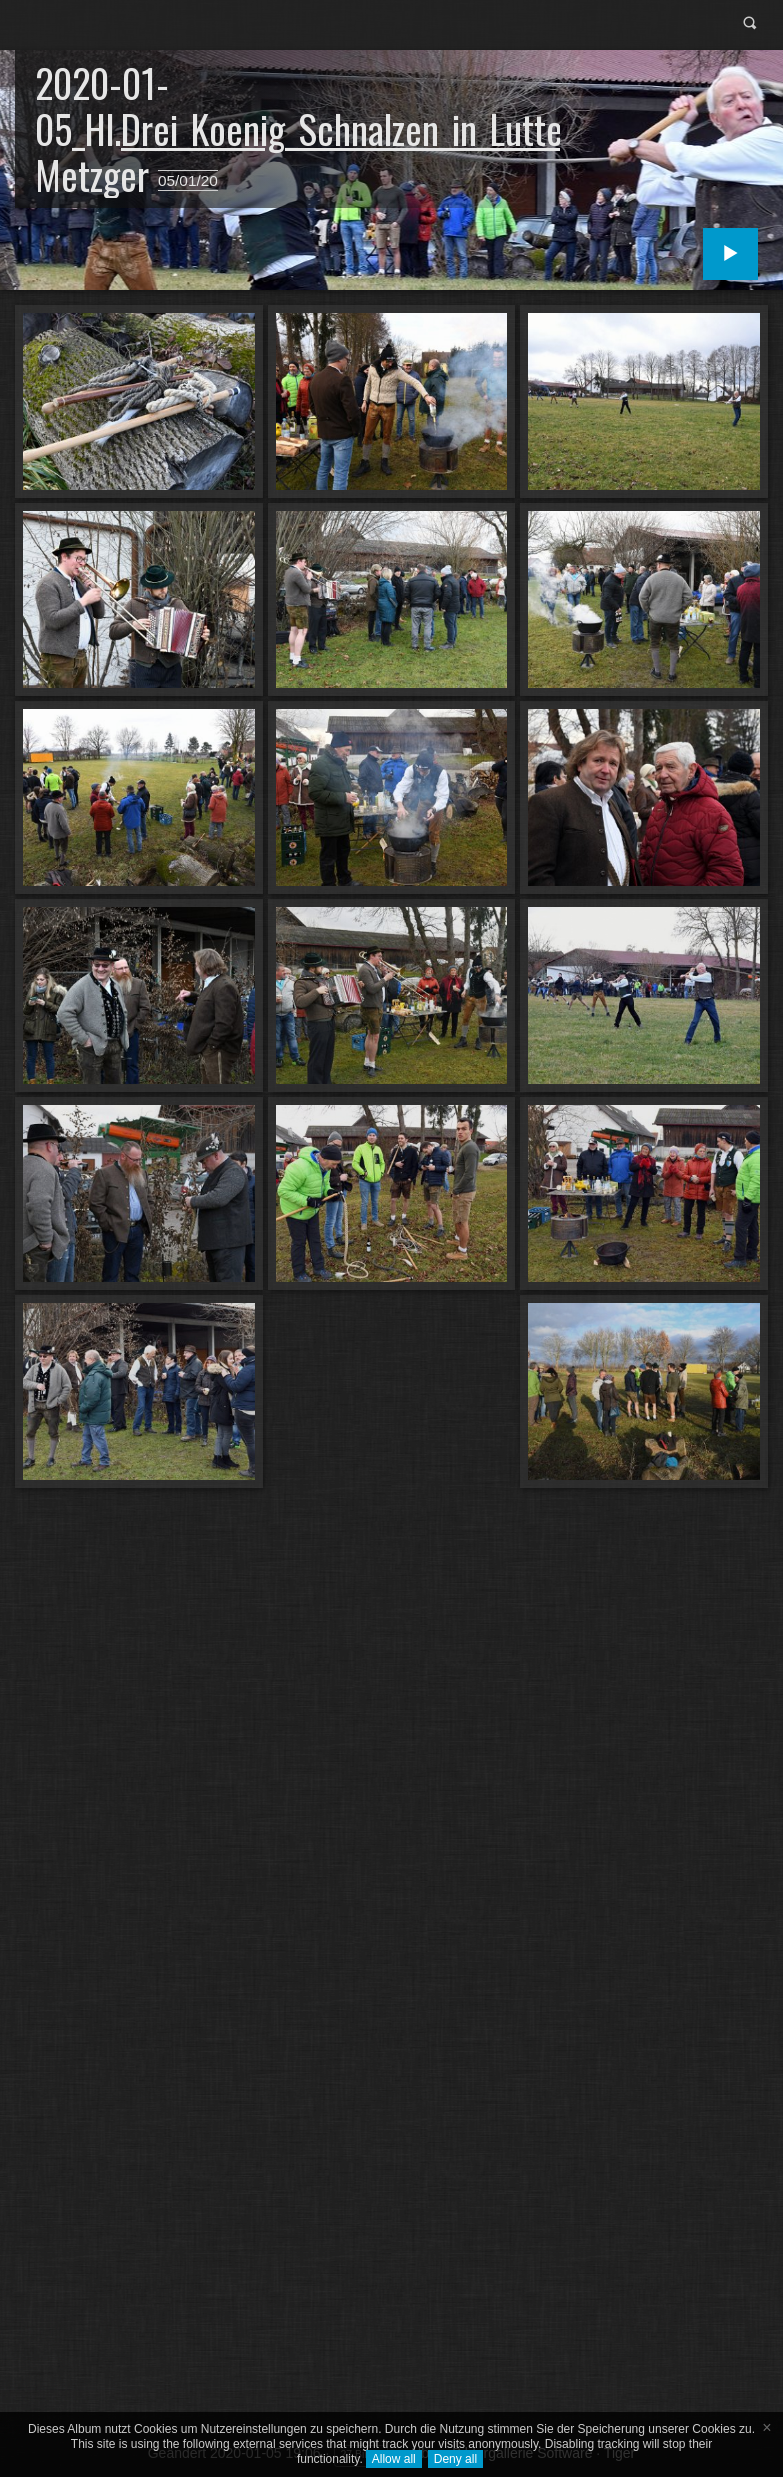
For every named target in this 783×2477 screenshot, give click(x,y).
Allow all (394, 2459)
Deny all (455, 2459)
